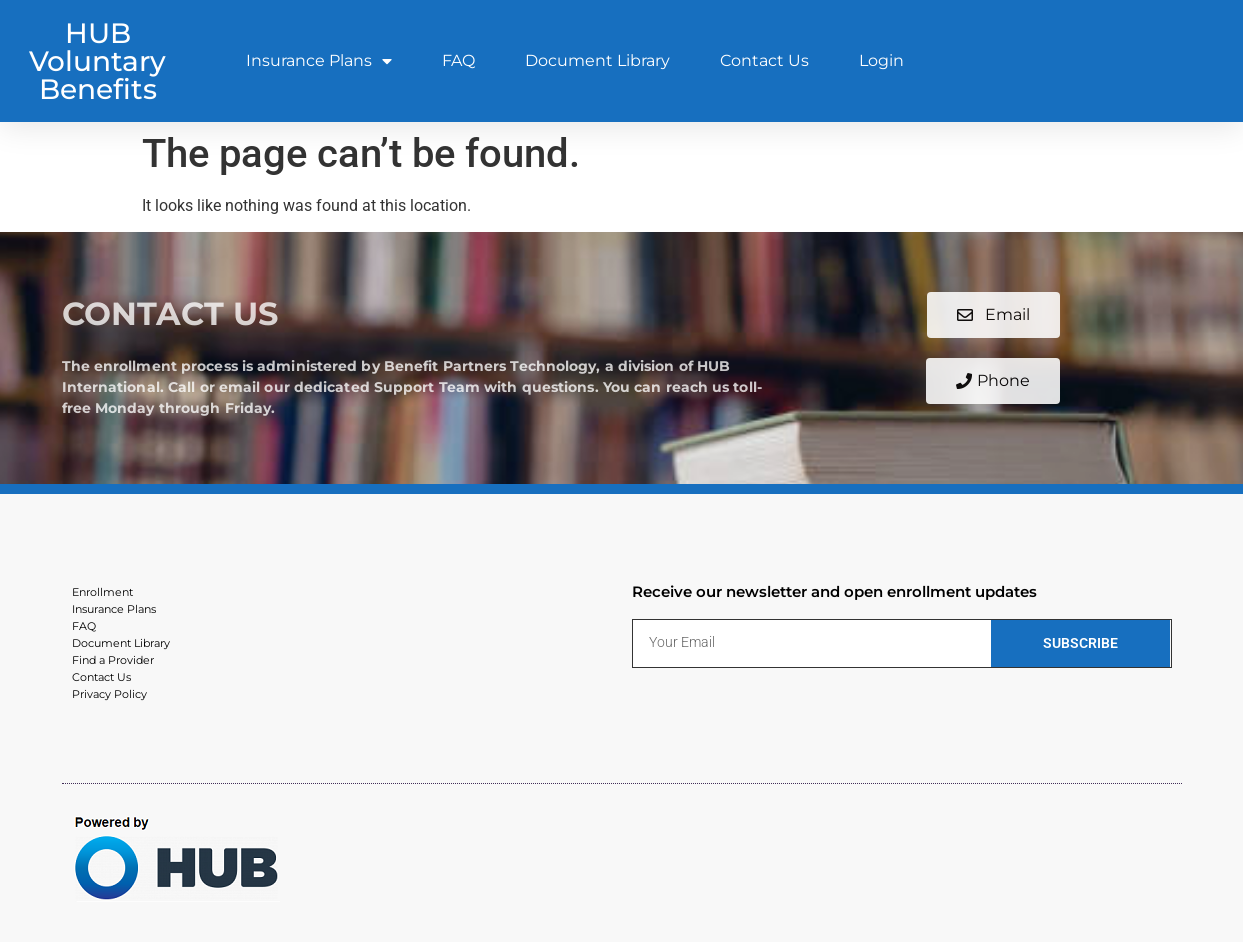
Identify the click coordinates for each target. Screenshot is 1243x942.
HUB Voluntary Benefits (97, 61)
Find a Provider (113, 660)
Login (881, 60)
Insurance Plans (319, 61)
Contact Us (764, 60)
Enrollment (102, 592)
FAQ (458, 60)
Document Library (597, 60)
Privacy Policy (109, 694)
